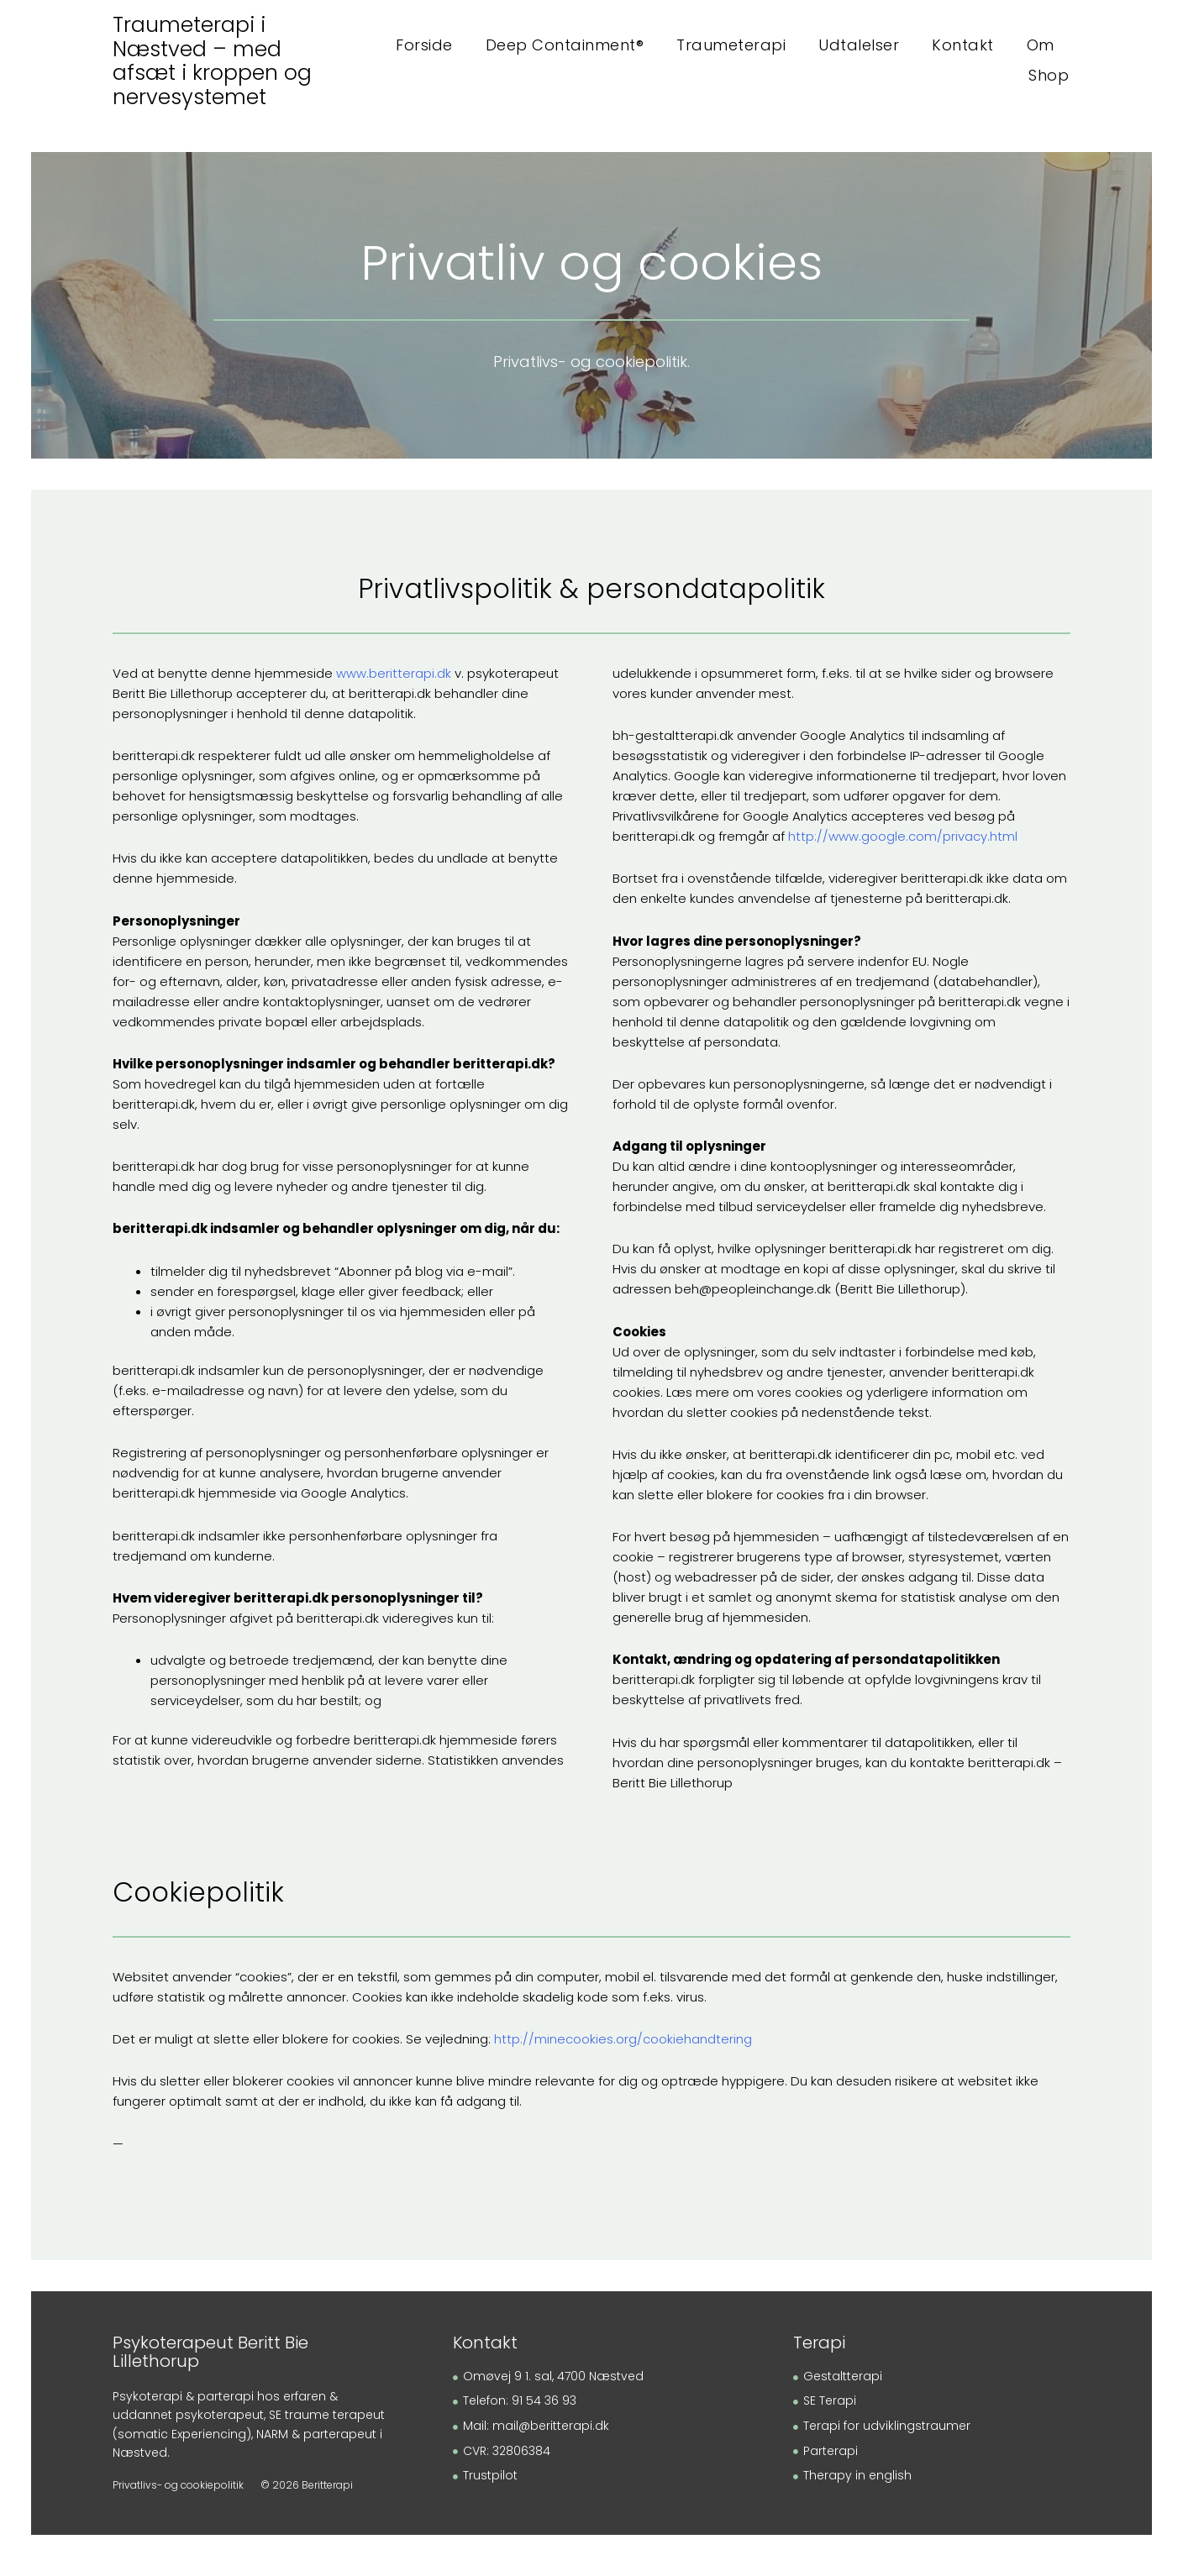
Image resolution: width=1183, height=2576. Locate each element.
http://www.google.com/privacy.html (902, 841)
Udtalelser (858, 44)
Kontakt (963, 44)
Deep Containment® (565, 44)
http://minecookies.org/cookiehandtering (623, 2044)
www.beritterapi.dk (393, 678)
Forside (424, 44)
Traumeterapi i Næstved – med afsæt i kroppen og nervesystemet (214, 60)
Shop (1048, 75)
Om (1040, 44)
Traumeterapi (731, 44)
